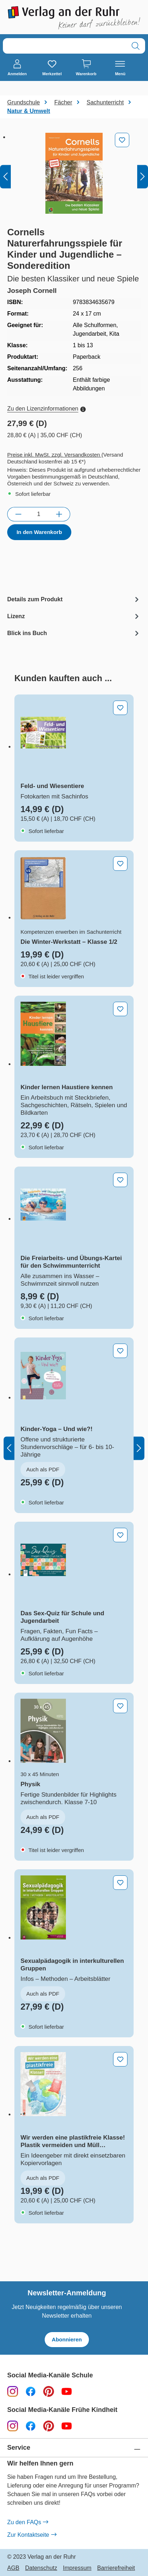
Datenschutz (41, 2568)
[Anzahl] (39, 514)
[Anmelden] (17, 68)
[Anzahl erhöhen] (59, 514)
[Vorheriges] (5, 177)
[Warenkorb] (86, 68)
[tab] (74, 599)
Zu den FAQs (27, 2522)
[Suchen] (135, 46)
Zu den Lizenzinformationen (46, 409)
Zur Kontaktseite (31, 2535)
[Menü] (120, 68)
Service (18, 2447)
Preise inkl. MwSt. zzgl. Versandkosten (54, 455)
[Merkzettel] (52, 68)
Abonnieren (67, 2339)
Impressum (77, 2568)
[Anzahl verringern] (18, 514)
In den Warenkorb (39, 532)
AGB (13, 2568)
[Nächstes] (142, 177)
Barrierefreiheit (116, 2568)
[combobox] (64, 46)
